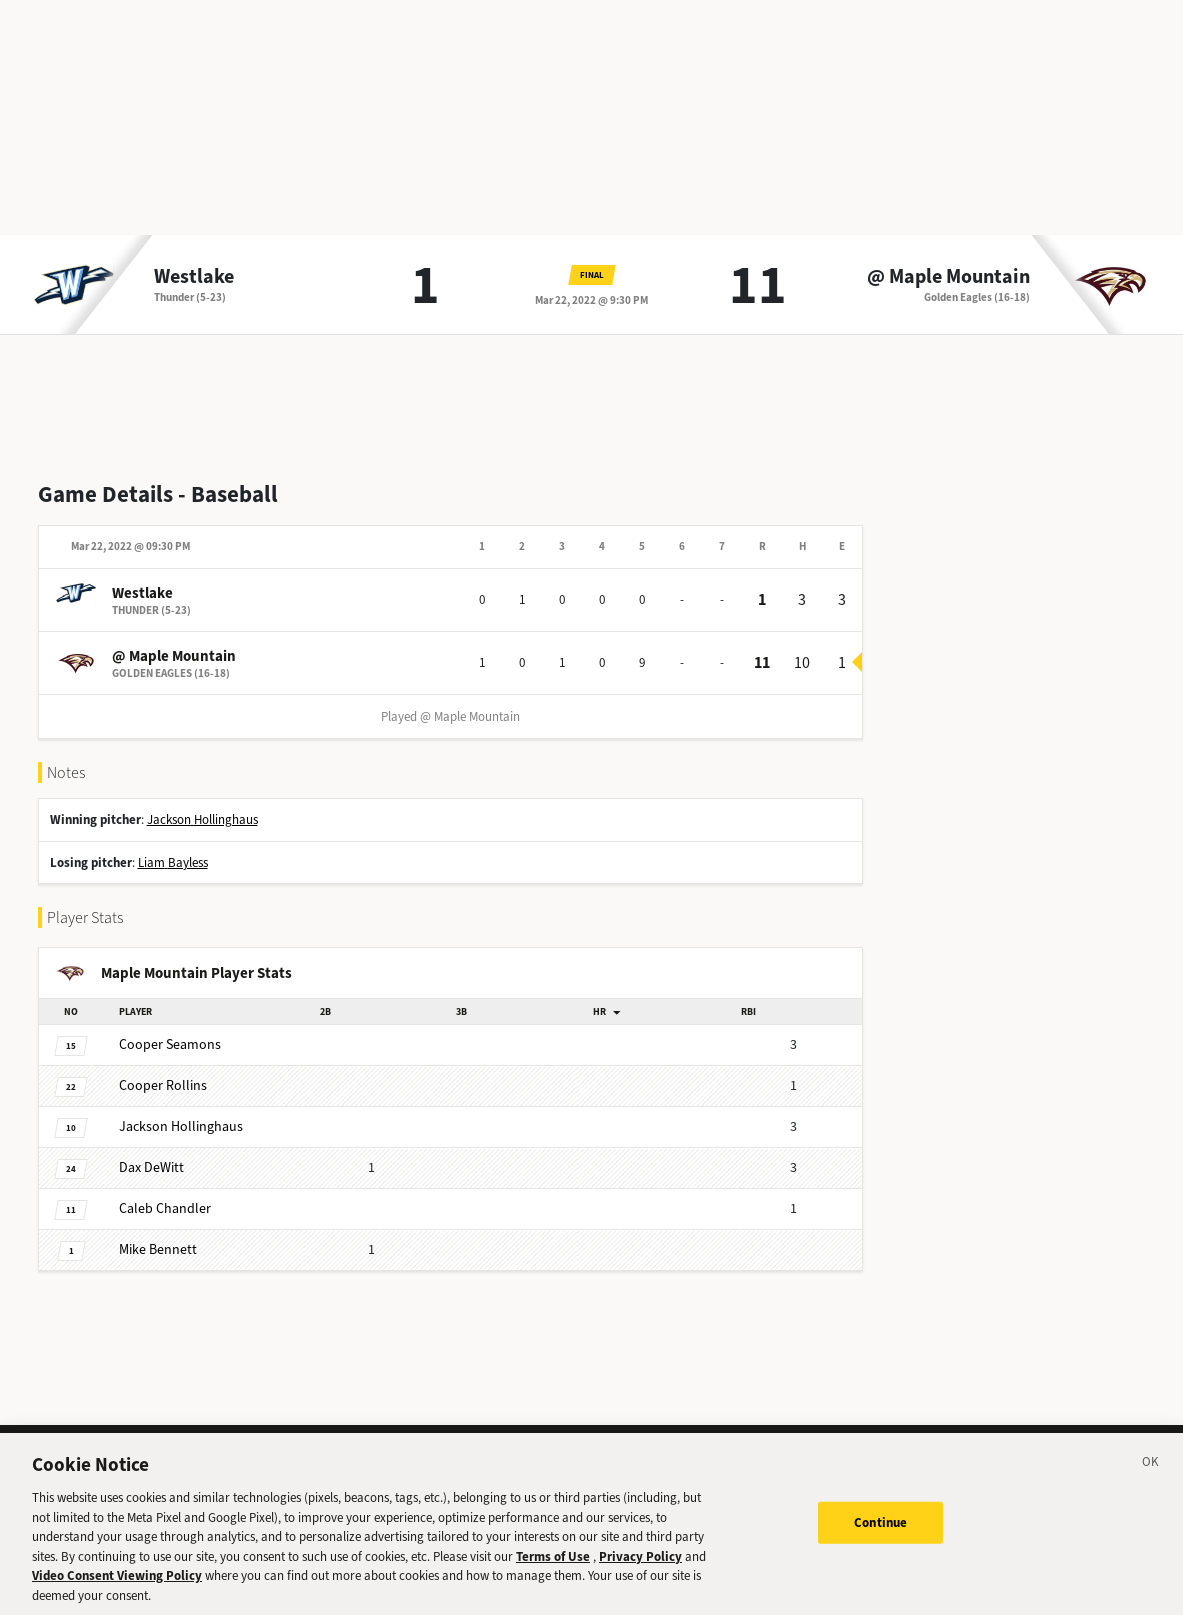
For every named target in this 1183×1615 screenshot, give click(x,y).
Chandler (165, 1208)
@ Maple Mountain (948, 277)
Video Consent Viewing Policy (117, 1590)
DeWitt (151, 1167)
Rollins (163, 1085)
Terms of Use (553, 1571)
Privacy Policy (640, 1571)
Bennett (158, 1249)
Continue (880, 1537)
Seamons (170, 1044)
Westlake (194, 277)
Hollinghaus (181, 1126)
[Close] (1151, 1480)
